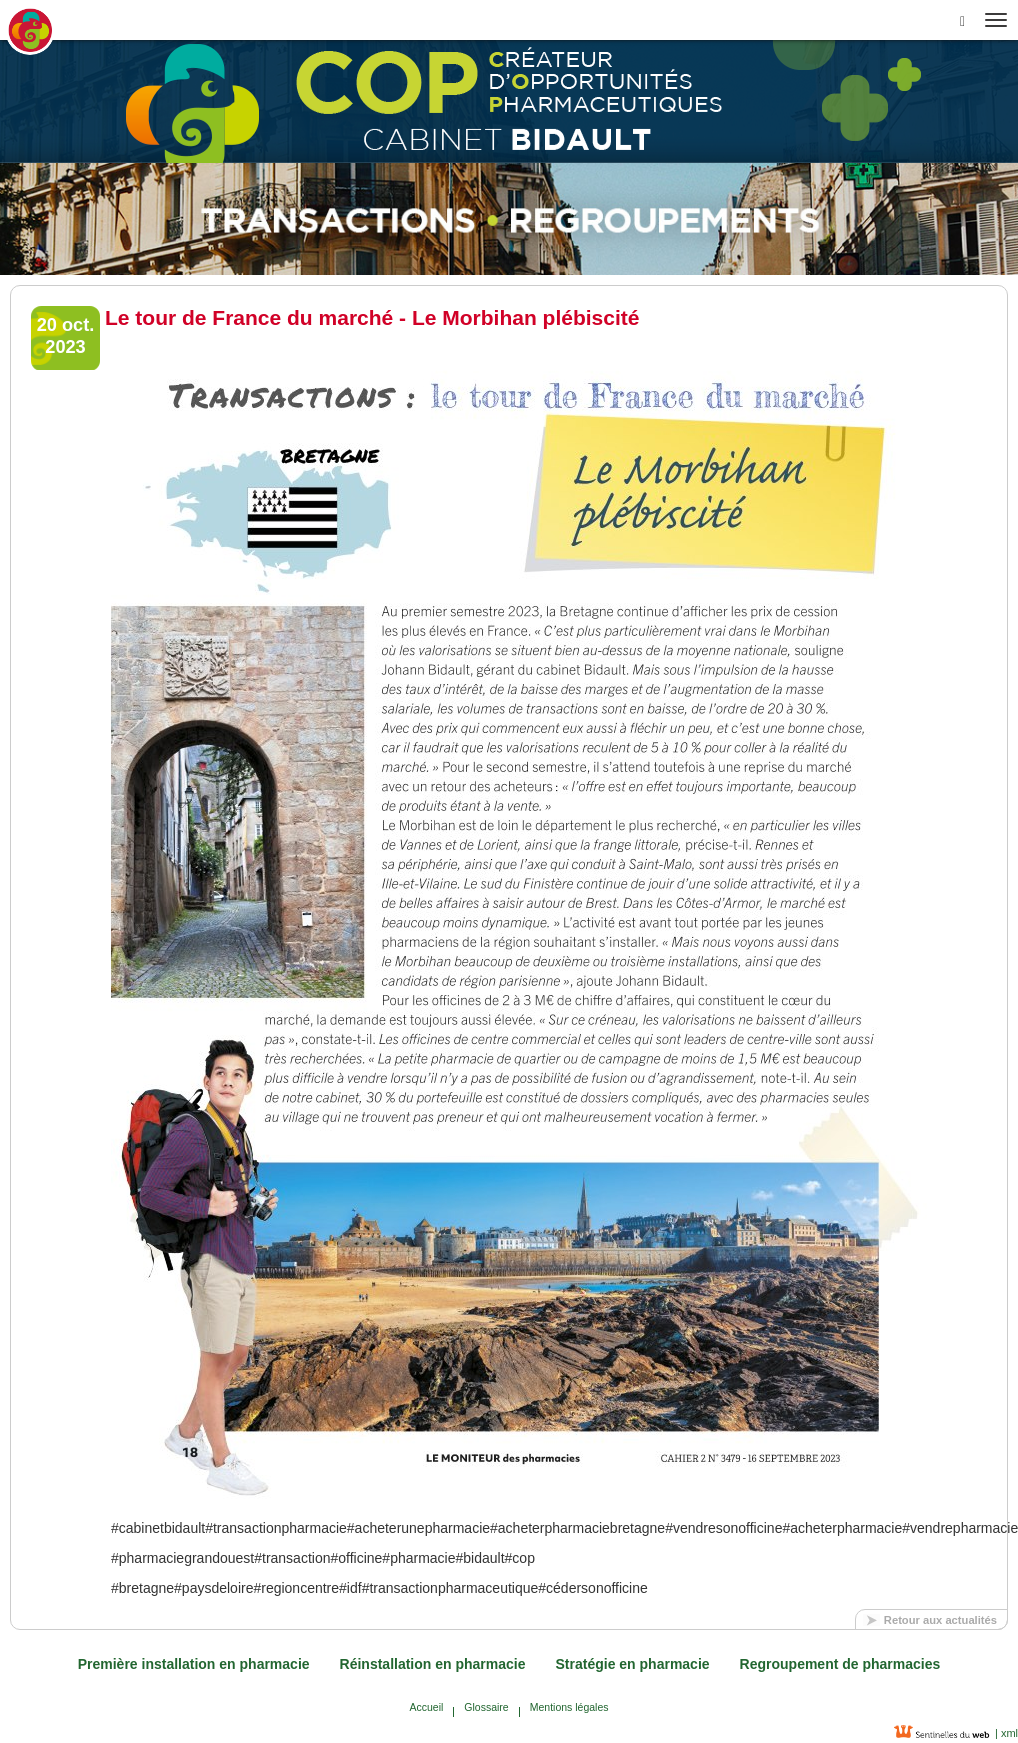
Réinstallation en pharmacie (433, 1664)
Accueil (426, 1707)
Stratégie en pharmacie (633, 1664)
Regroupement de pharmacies (840, 1664)
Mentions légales (569, 1707)
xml (1008, 1733)
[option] (509, 219)
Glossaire (486, 1707)
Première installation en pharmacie (194, 1664)
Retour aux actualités (940, 1620)
